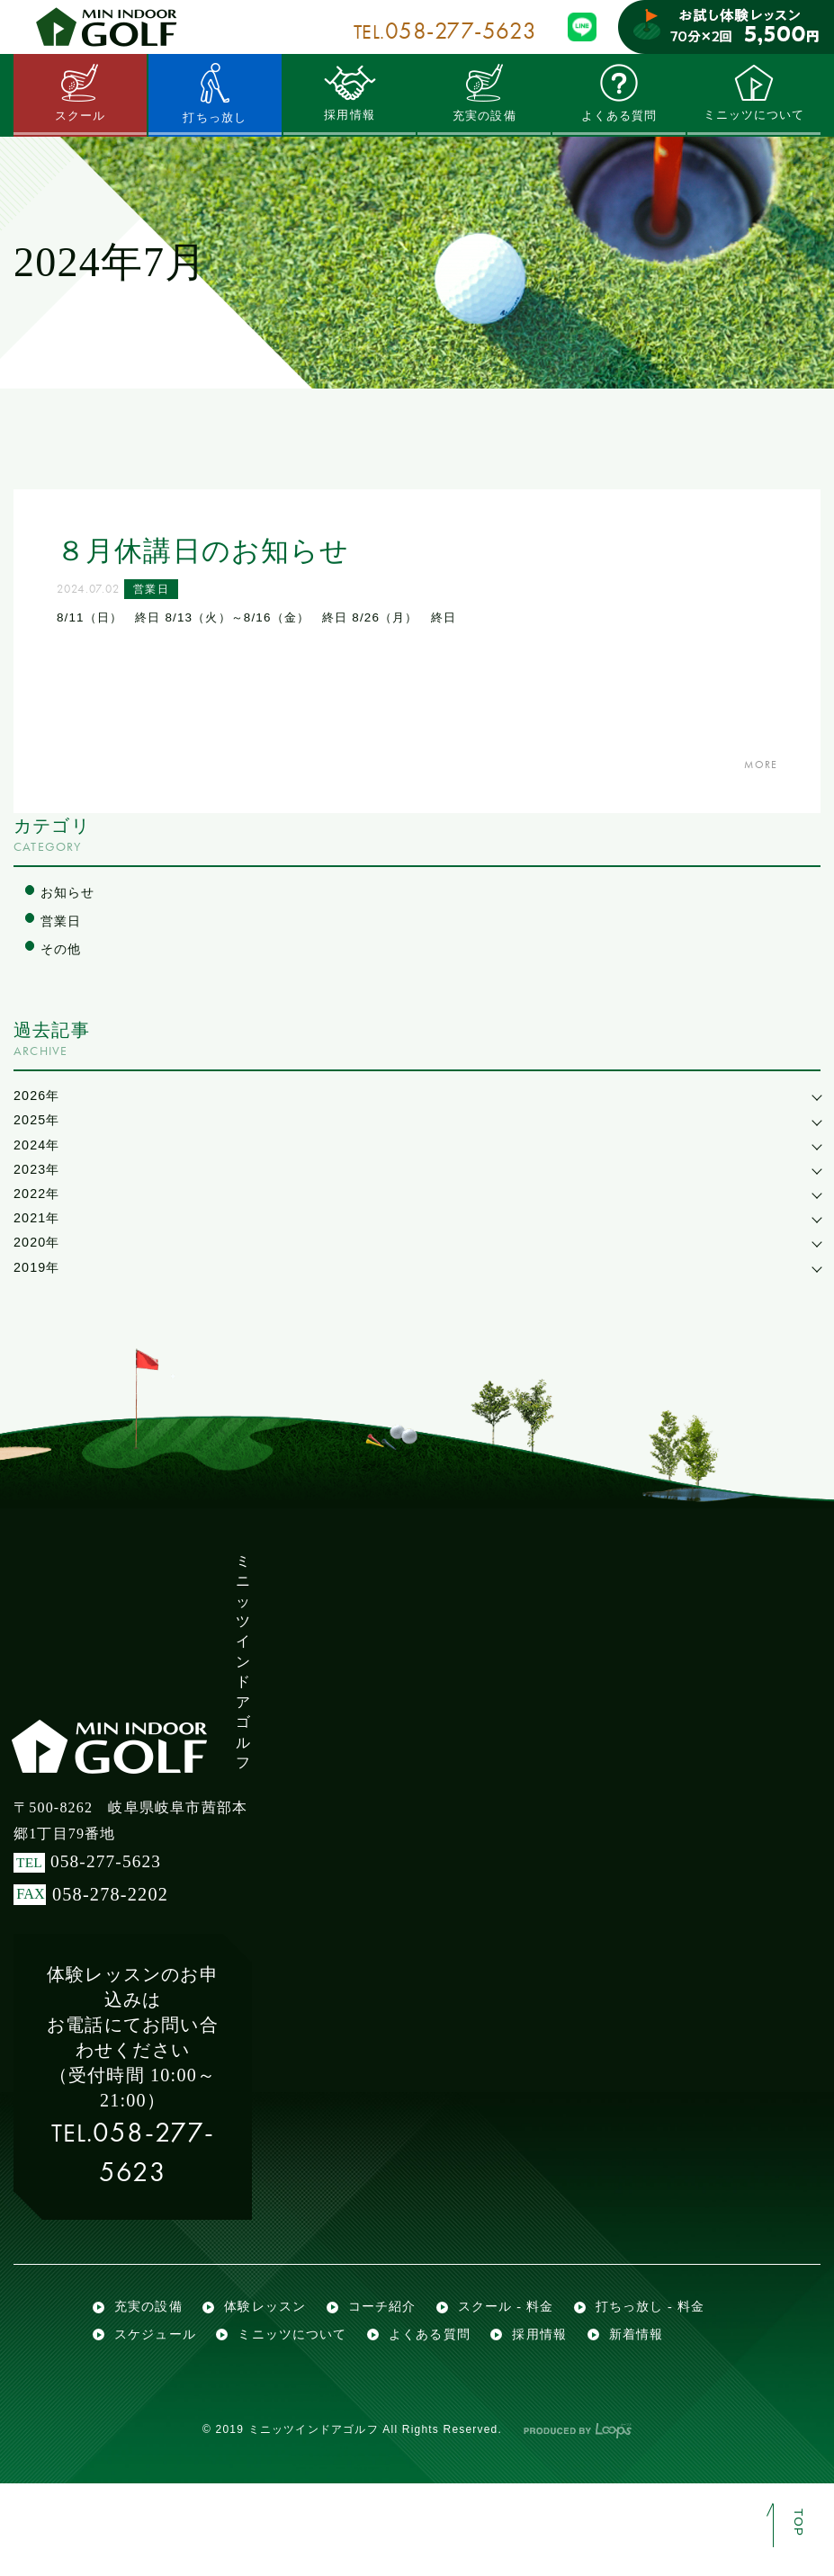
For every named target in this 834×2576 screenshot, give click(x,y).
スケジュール (316, 2382)
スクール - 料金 (524, 2344)
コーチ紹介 (394, 2344)
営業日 (159, 592)
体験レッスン (273, 2344)
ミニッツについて (754, 92)
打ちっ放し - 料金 (172, 2382)
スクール (80, 92)
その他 (62, 951)
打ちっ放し (215, 93)
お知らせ (69, 892)
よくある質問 (619, 92)
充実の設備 (484, 92)
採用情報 (349, 92)
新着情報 (243, 2421)
